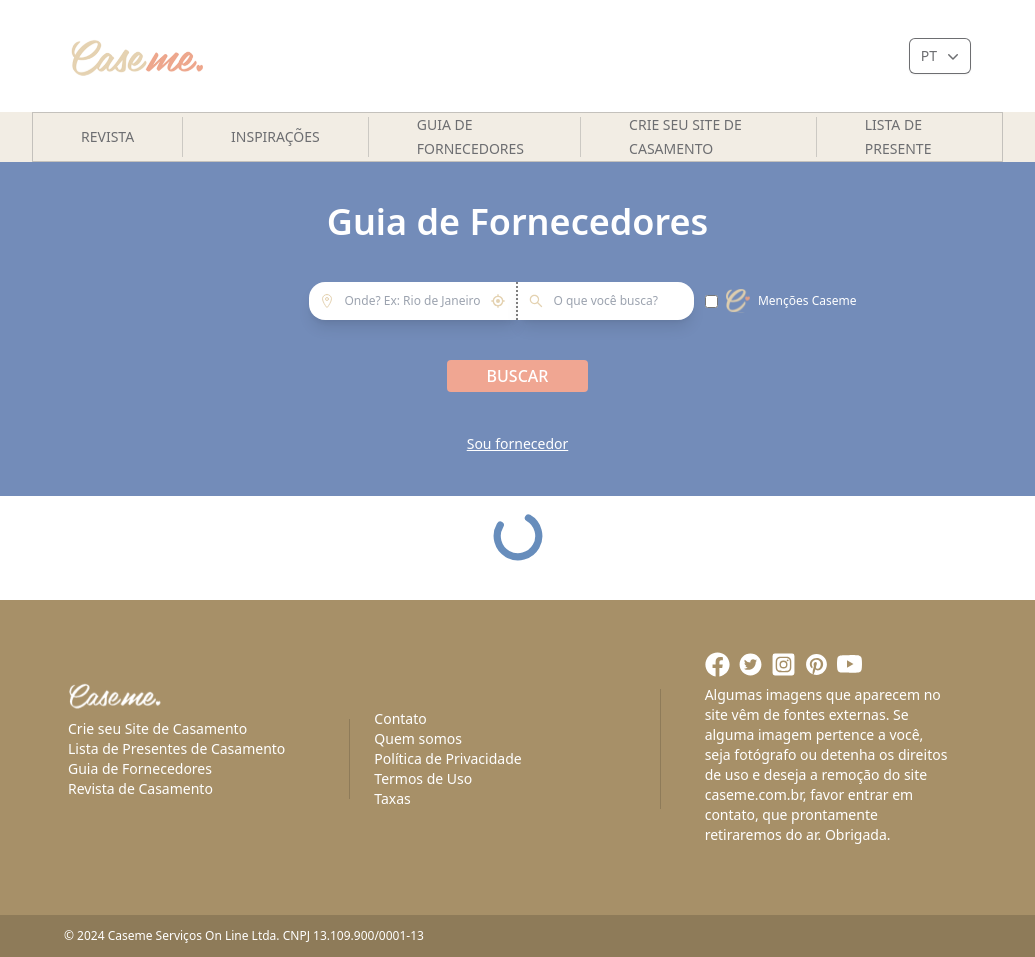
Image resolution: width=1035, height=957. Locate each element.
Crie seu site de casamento (685, 136)
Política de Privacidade (447, 758)
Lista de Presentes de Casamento (176, 748)
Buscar (518, 376)
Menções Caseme (807, 301)
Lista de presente (898, 136)
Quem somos (418, 738)
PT (942, 56)
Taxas (392, 798)
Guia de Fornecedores (470, 136)
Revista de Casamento (140, 788)
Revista (107, 136)
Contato (400, 718)
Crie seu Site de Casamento (157, 728)
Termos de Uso (423, 778)
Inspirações (275, 136)
